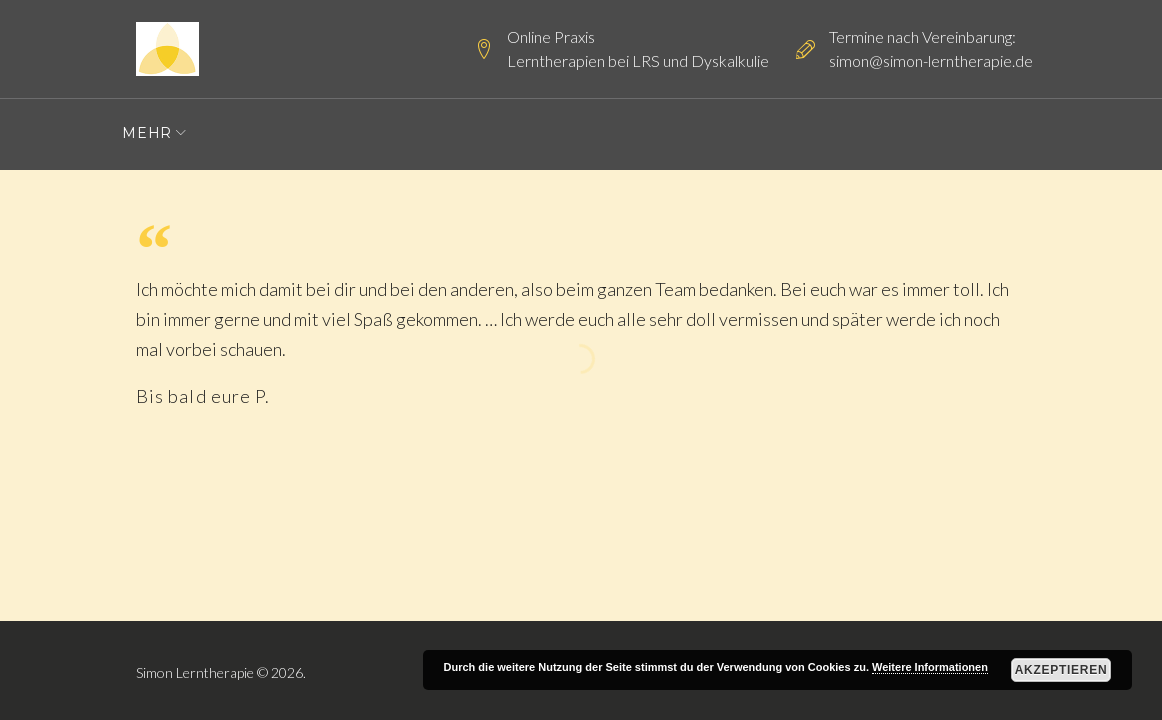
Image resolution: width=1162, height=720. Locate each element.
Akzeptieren (1061, 670)
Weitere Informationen (930, 667)
